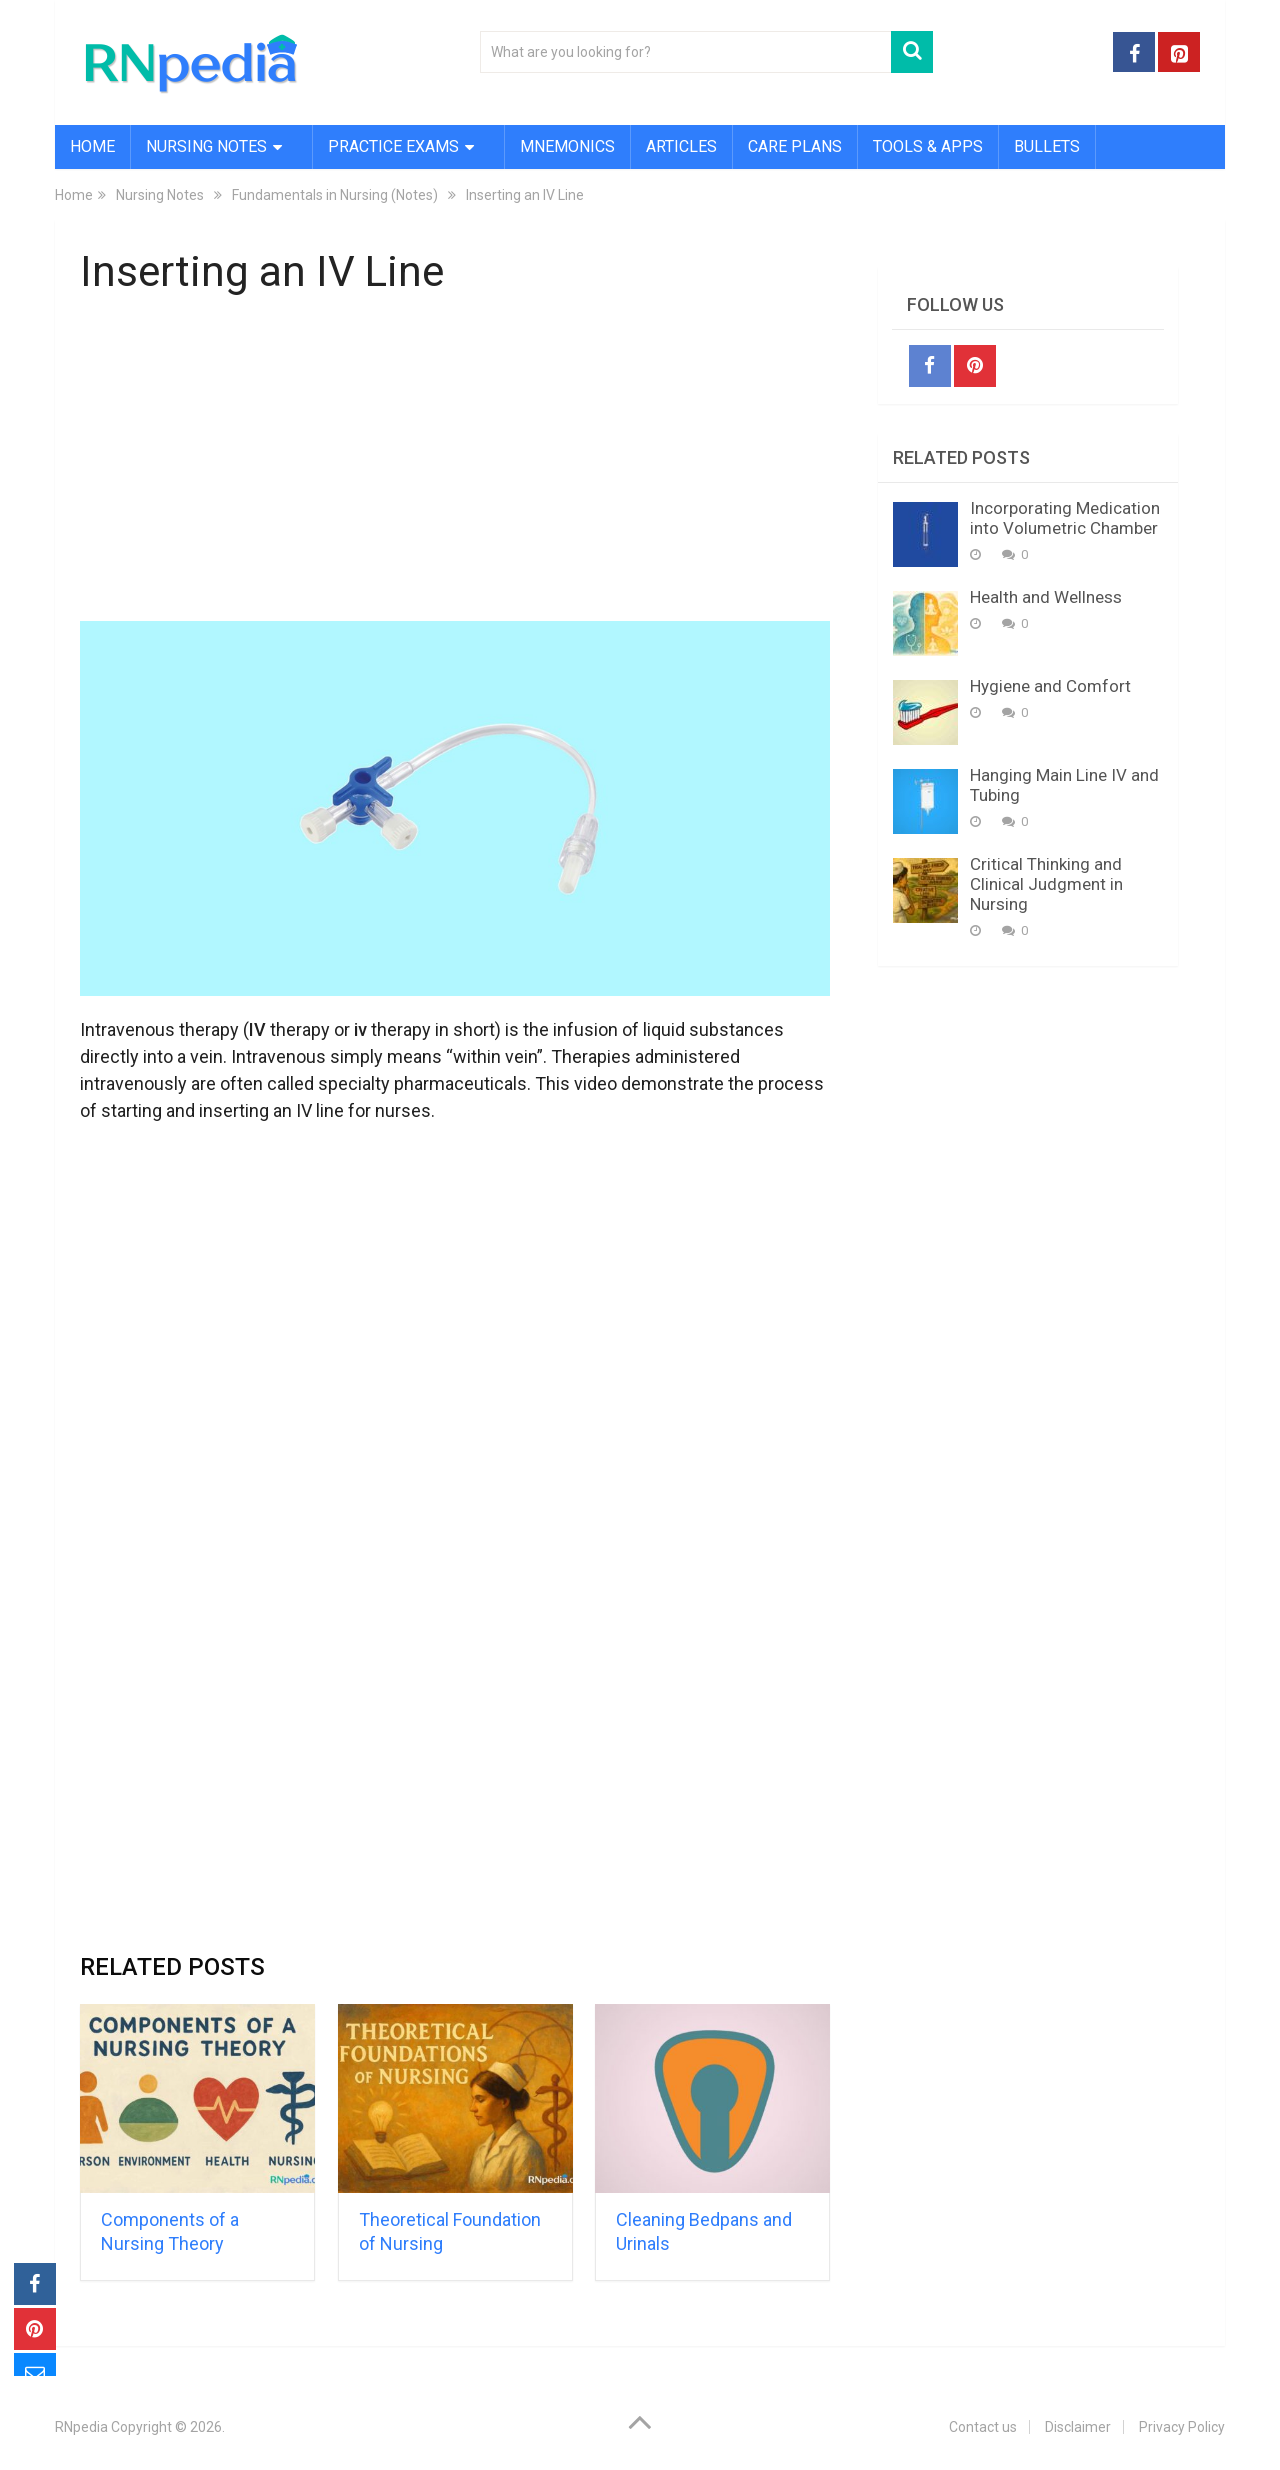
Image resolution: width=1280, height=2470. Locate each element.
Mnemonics (567, 146)
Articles (681, 146)
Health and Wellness (1046, 597)
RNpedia (81, 2427)
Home (92, 146)
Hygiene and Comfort (1050, 686)
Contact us (983, 2427)
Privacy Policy (1182, 2427)
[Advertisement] (455, 463)
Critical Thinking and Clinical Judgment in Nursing (1046, 884)
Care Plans (795, 146)
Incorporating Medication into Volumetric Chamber (1065, 518)
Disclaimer (1078, 2427)
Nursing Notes (206, 146)
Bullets (1047, 146)
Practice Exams (393, 146)
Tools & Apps (928, 146)
